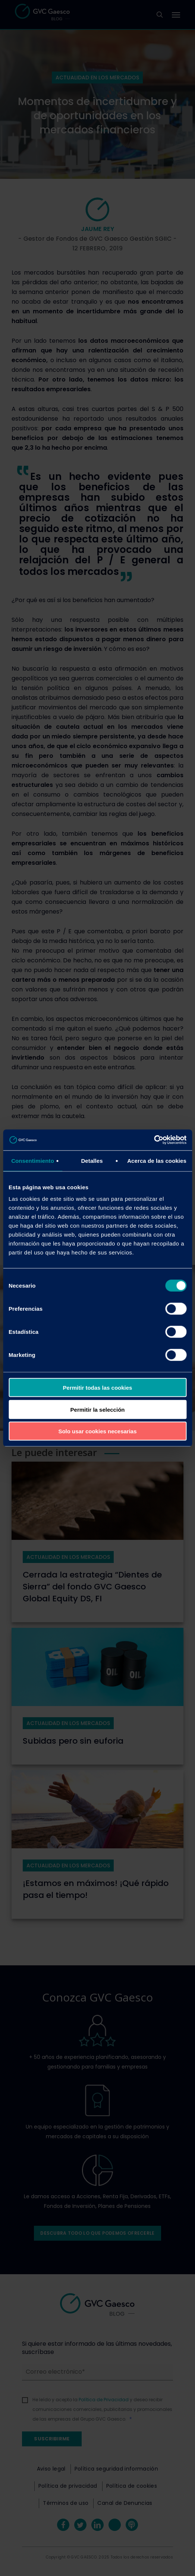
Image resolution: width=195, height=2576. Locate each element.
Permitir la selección (97, 1409)
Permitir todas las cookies (97, 1387)
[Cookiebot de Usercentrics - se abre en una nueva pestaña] (153, 1140)
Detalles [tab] (92, 1160)
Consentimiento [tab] (32, 1160)
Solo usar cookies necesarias (97, 1431)
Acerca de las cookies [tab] (156, 1160)
